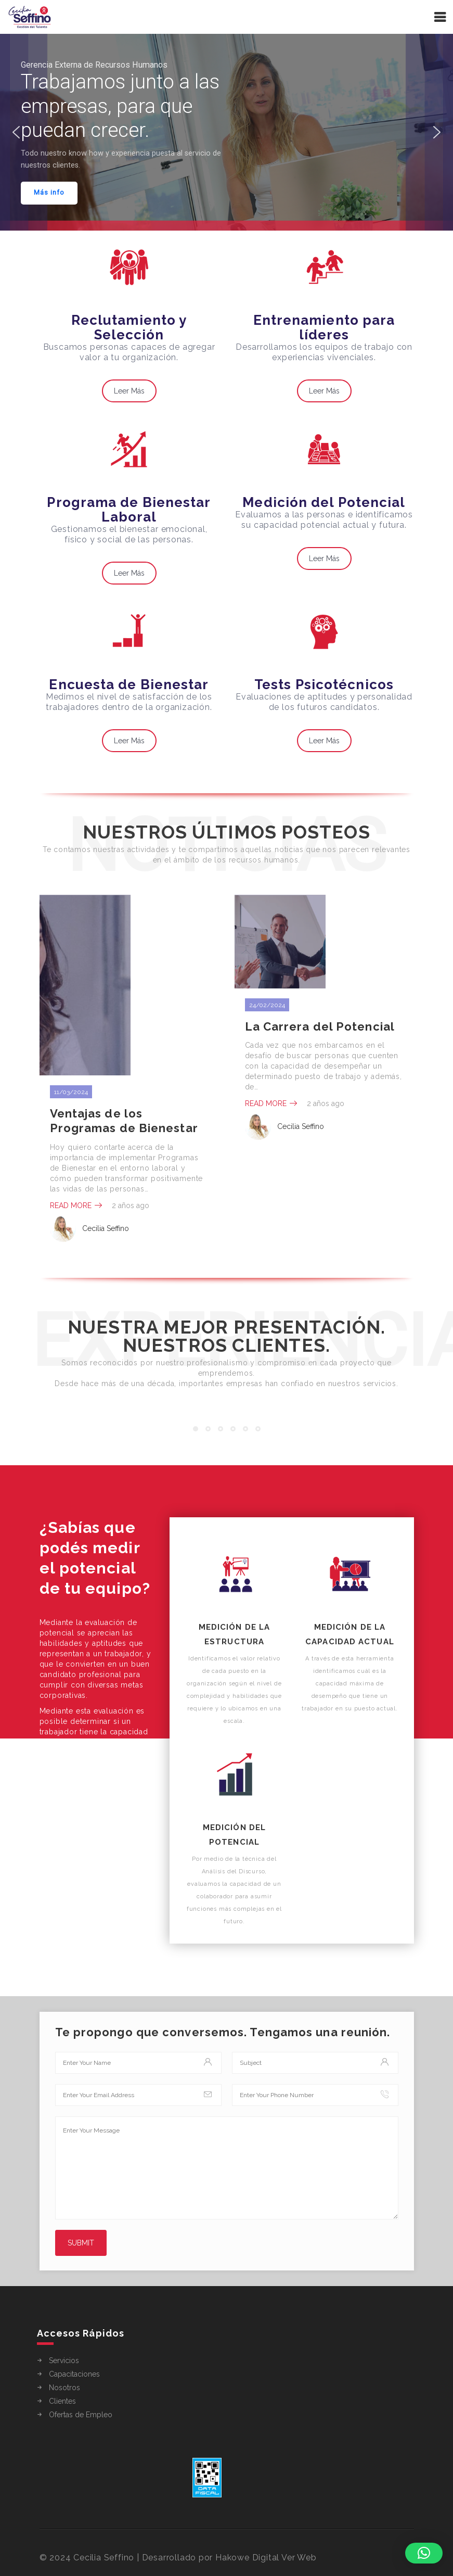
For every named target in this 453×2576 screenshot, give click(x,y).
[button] (16, 132)
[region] (226, 132)
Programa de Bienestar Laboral (129, 509)
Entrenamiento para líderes (324, 327)
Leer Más (129, 391)
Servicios (64, 2360)
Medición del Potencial (323, 502)
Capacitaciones (74, 2374)
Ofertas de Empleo (80, 2414)
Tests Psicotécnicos (324, 684)
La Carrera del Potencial (320, 1026)
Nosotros (64, 2387)
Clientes (62, 2401)
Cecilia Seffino (89, 1229)
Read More (76, 1205)
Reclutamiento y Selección (129, 327)
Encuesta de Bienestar (129, 684)
